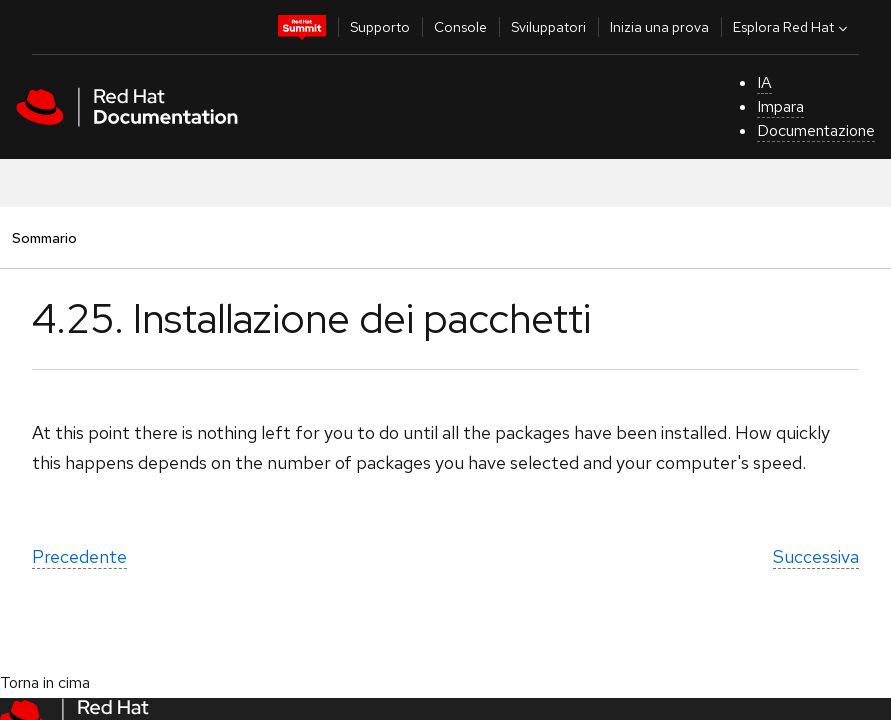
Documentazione (816, 130)
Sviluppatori (548, 27)
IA (764, 82)
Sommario (44, 237)
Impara (780, 106)
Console (460, 27)
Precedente (79, 556)
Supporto (380, 27)
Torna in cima (45, 682)
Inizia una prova (659, 27)
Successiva (816, 556)
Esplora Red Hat (792, 27)
